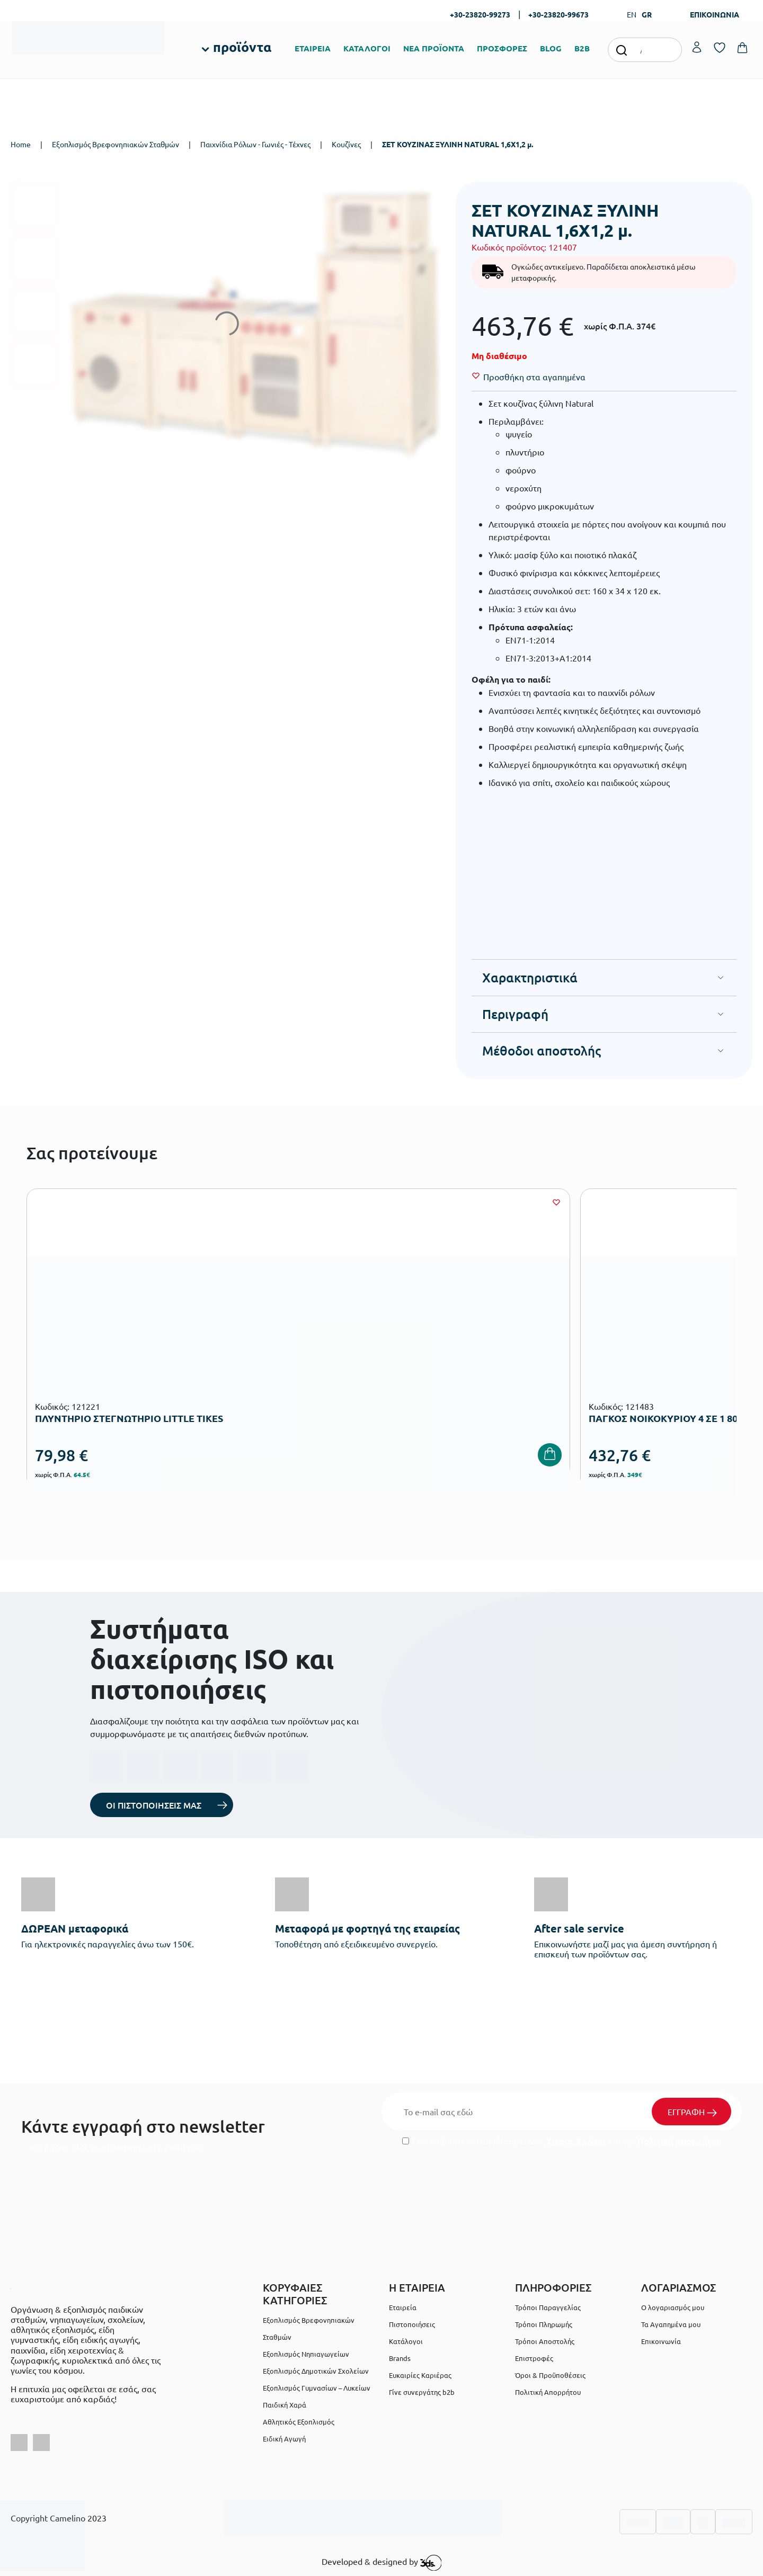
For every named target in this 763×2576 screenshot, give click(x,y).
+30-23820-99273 (480, 14)
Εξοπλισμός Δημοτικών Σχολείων (316, 2370)
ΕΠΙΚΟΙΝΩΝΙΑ (714, 14)
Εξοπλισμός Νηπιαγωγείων (306, 2353)
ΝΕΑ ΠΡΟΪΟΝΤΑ (433, 48)
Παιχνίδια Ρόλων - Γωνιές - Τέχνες (255, 144)
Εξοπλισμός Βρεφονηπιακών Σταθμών (115, 144)
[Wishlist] (534, 376)
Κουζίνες (346, 144)
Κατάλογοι (406, 2341)
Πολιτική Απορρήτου (679, 2140)
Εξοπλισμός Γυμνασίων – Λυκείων (316, 2387)
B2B (582, 48)
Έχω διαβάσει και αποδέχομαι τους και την (561, 2140)
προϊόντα (242, 46)
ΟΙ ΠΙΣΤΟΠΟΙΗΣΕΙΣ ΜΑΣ (153, 1805)
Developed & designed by (382, 2563)
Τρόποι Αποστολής (544, 2341)
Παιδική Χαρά (284, 2404)
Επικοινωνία (661, 2341)
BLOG (551, 48)
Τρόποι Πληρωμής (543, 2324)
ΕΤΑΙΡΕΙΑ (313, 48)
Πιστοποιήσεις (412, 2324)
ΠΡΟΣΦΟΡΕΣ (502, 48)
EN (631, 14)
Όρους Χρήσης (576, 2140)
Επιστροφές (534, 2358)
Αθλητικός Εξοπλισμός (298, 2421)
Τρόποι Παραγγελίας (548, 2307)
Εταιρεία (402, 2307)
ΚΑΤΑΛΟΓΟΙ (367, 48)
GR (647, 14)
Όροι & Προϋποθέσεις (550, 2375)
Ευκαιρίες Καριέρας (420, 2375)
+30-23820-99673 (558, 14)
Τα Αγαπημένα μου (670, 2324)
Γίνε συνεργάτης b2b (422, 2391)
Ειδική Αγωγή (284, 2438)
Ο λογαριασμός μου (672, 2307)
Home (21, 144)
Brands (400, 2358)
